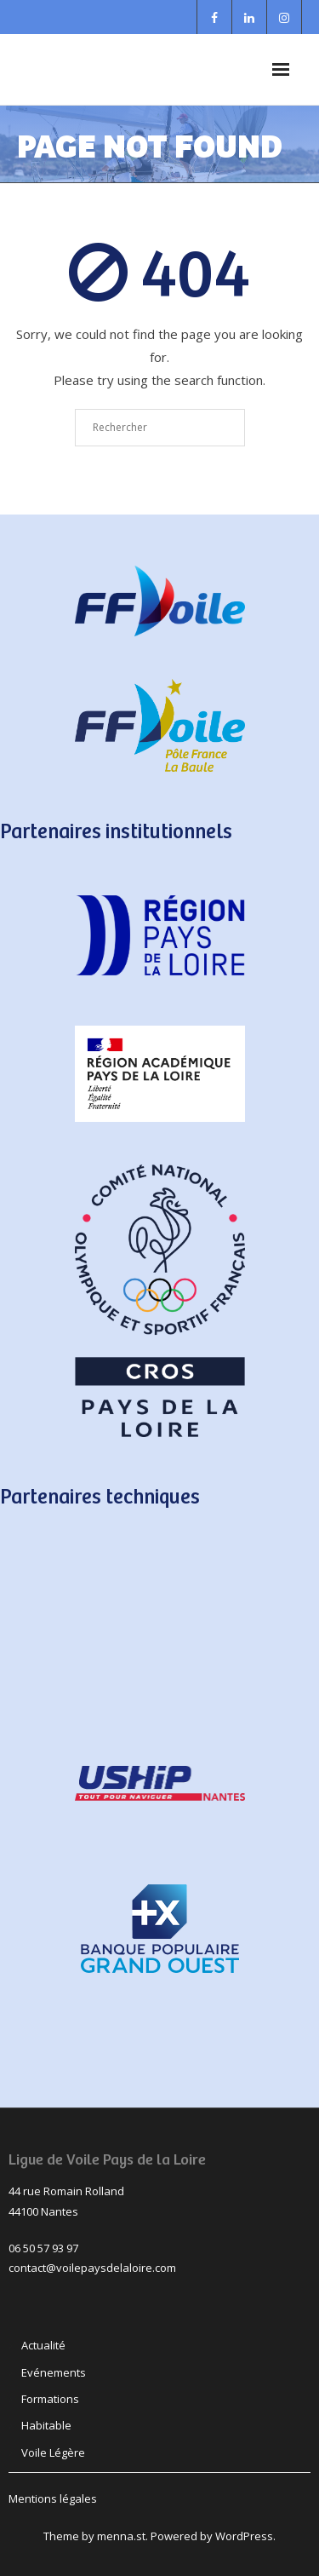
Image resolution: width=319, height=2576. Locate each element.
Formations (50, 2398)
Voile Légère (53, 2452)
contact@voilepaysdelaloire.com (92, 2267)
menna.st (121, 2536)
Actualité (43, 2345)
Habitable (46, 2425)
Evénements (53, 2372)
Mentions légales (53, 2498)
